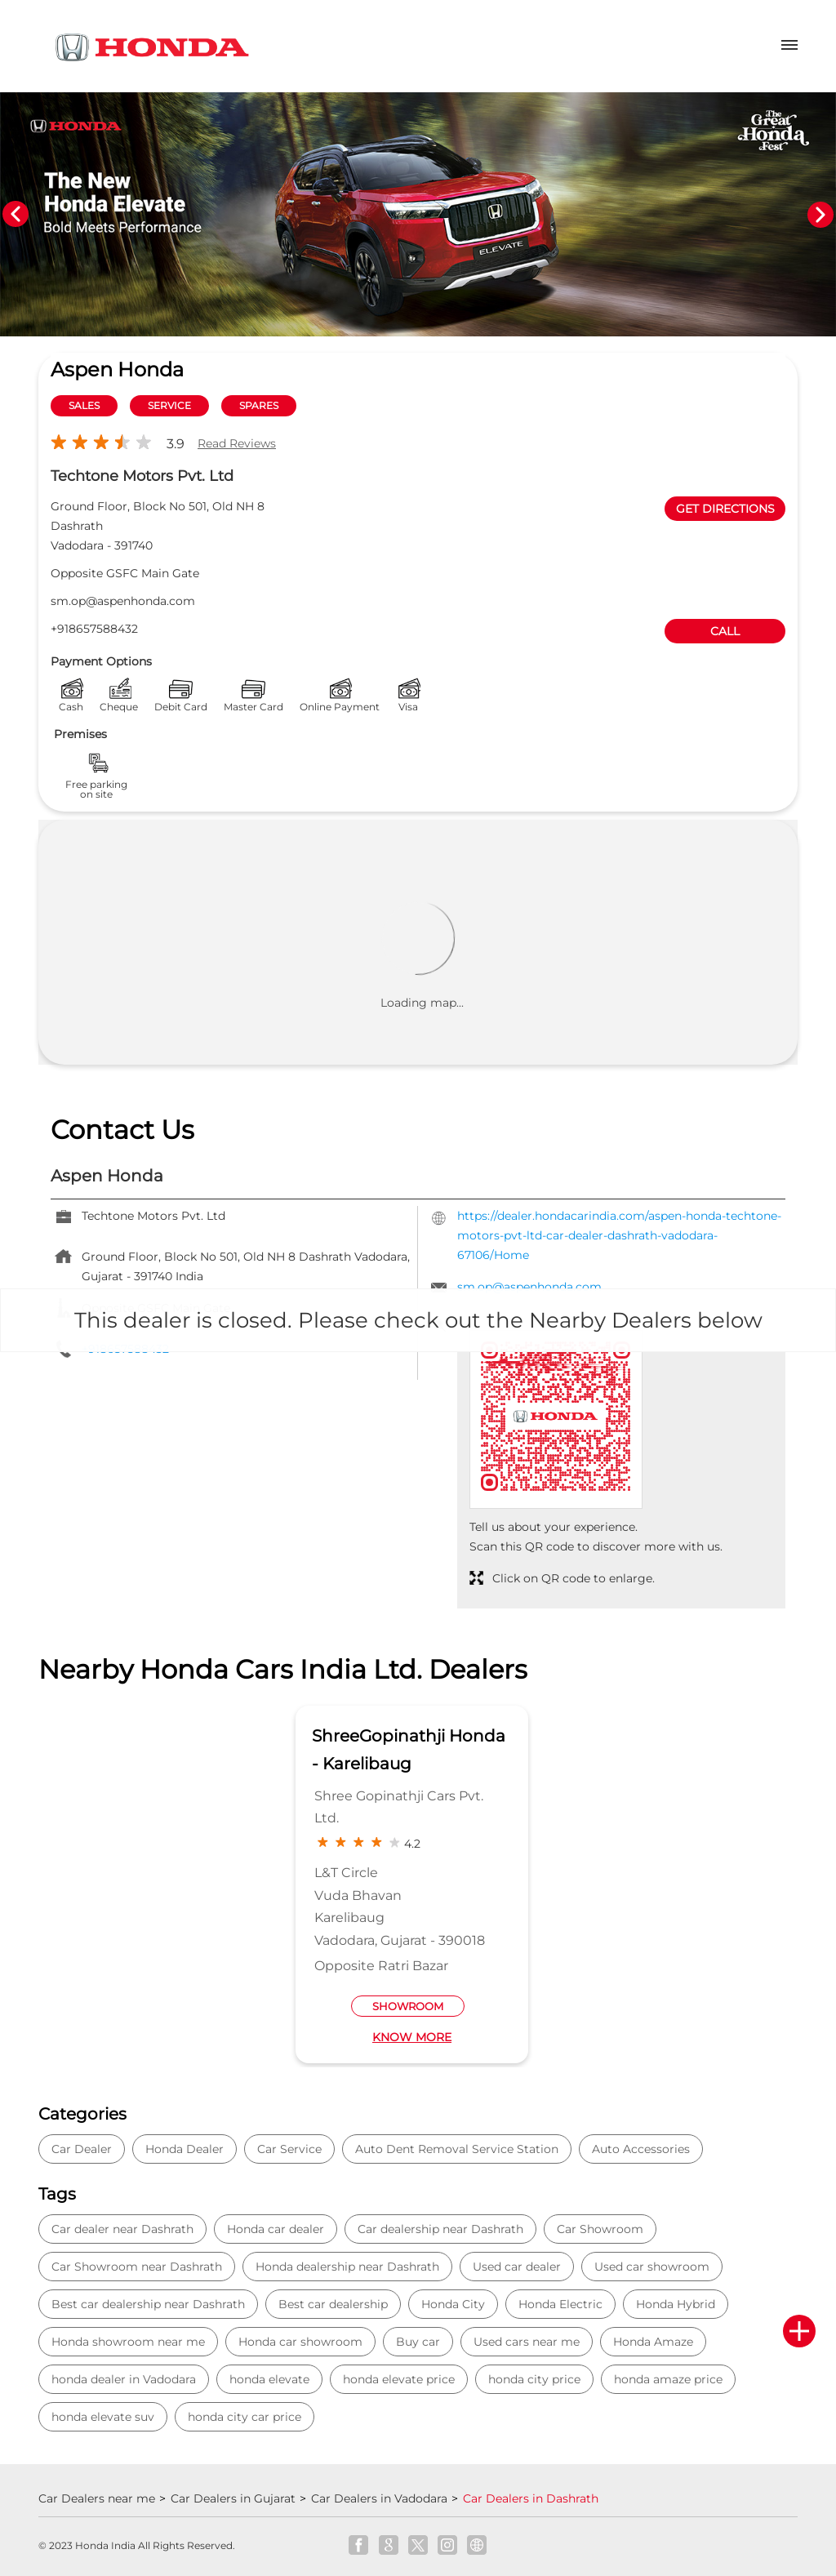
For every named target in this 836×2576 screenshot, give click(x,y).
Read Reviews (237, 443)
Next (820, 215)
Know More (411, 2037)
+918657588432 (94, 628)
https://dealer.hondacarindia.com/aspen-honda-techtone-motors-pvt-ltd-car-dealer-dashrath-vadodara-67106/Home (619, 1235)
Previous (15, 215)
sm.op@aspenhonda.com (123, 601)
